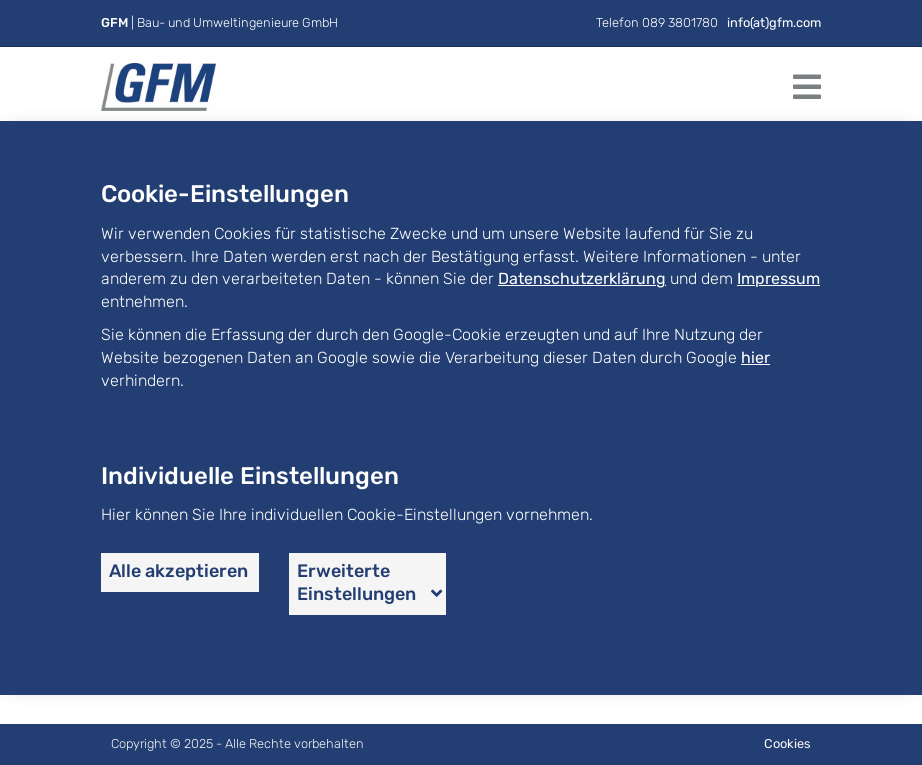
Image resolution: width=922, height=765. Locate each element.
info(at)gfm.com (774, 22)
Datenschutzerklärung (582, 278)
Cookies (787, 743)
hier (755, 357)
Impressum (778, 278)
